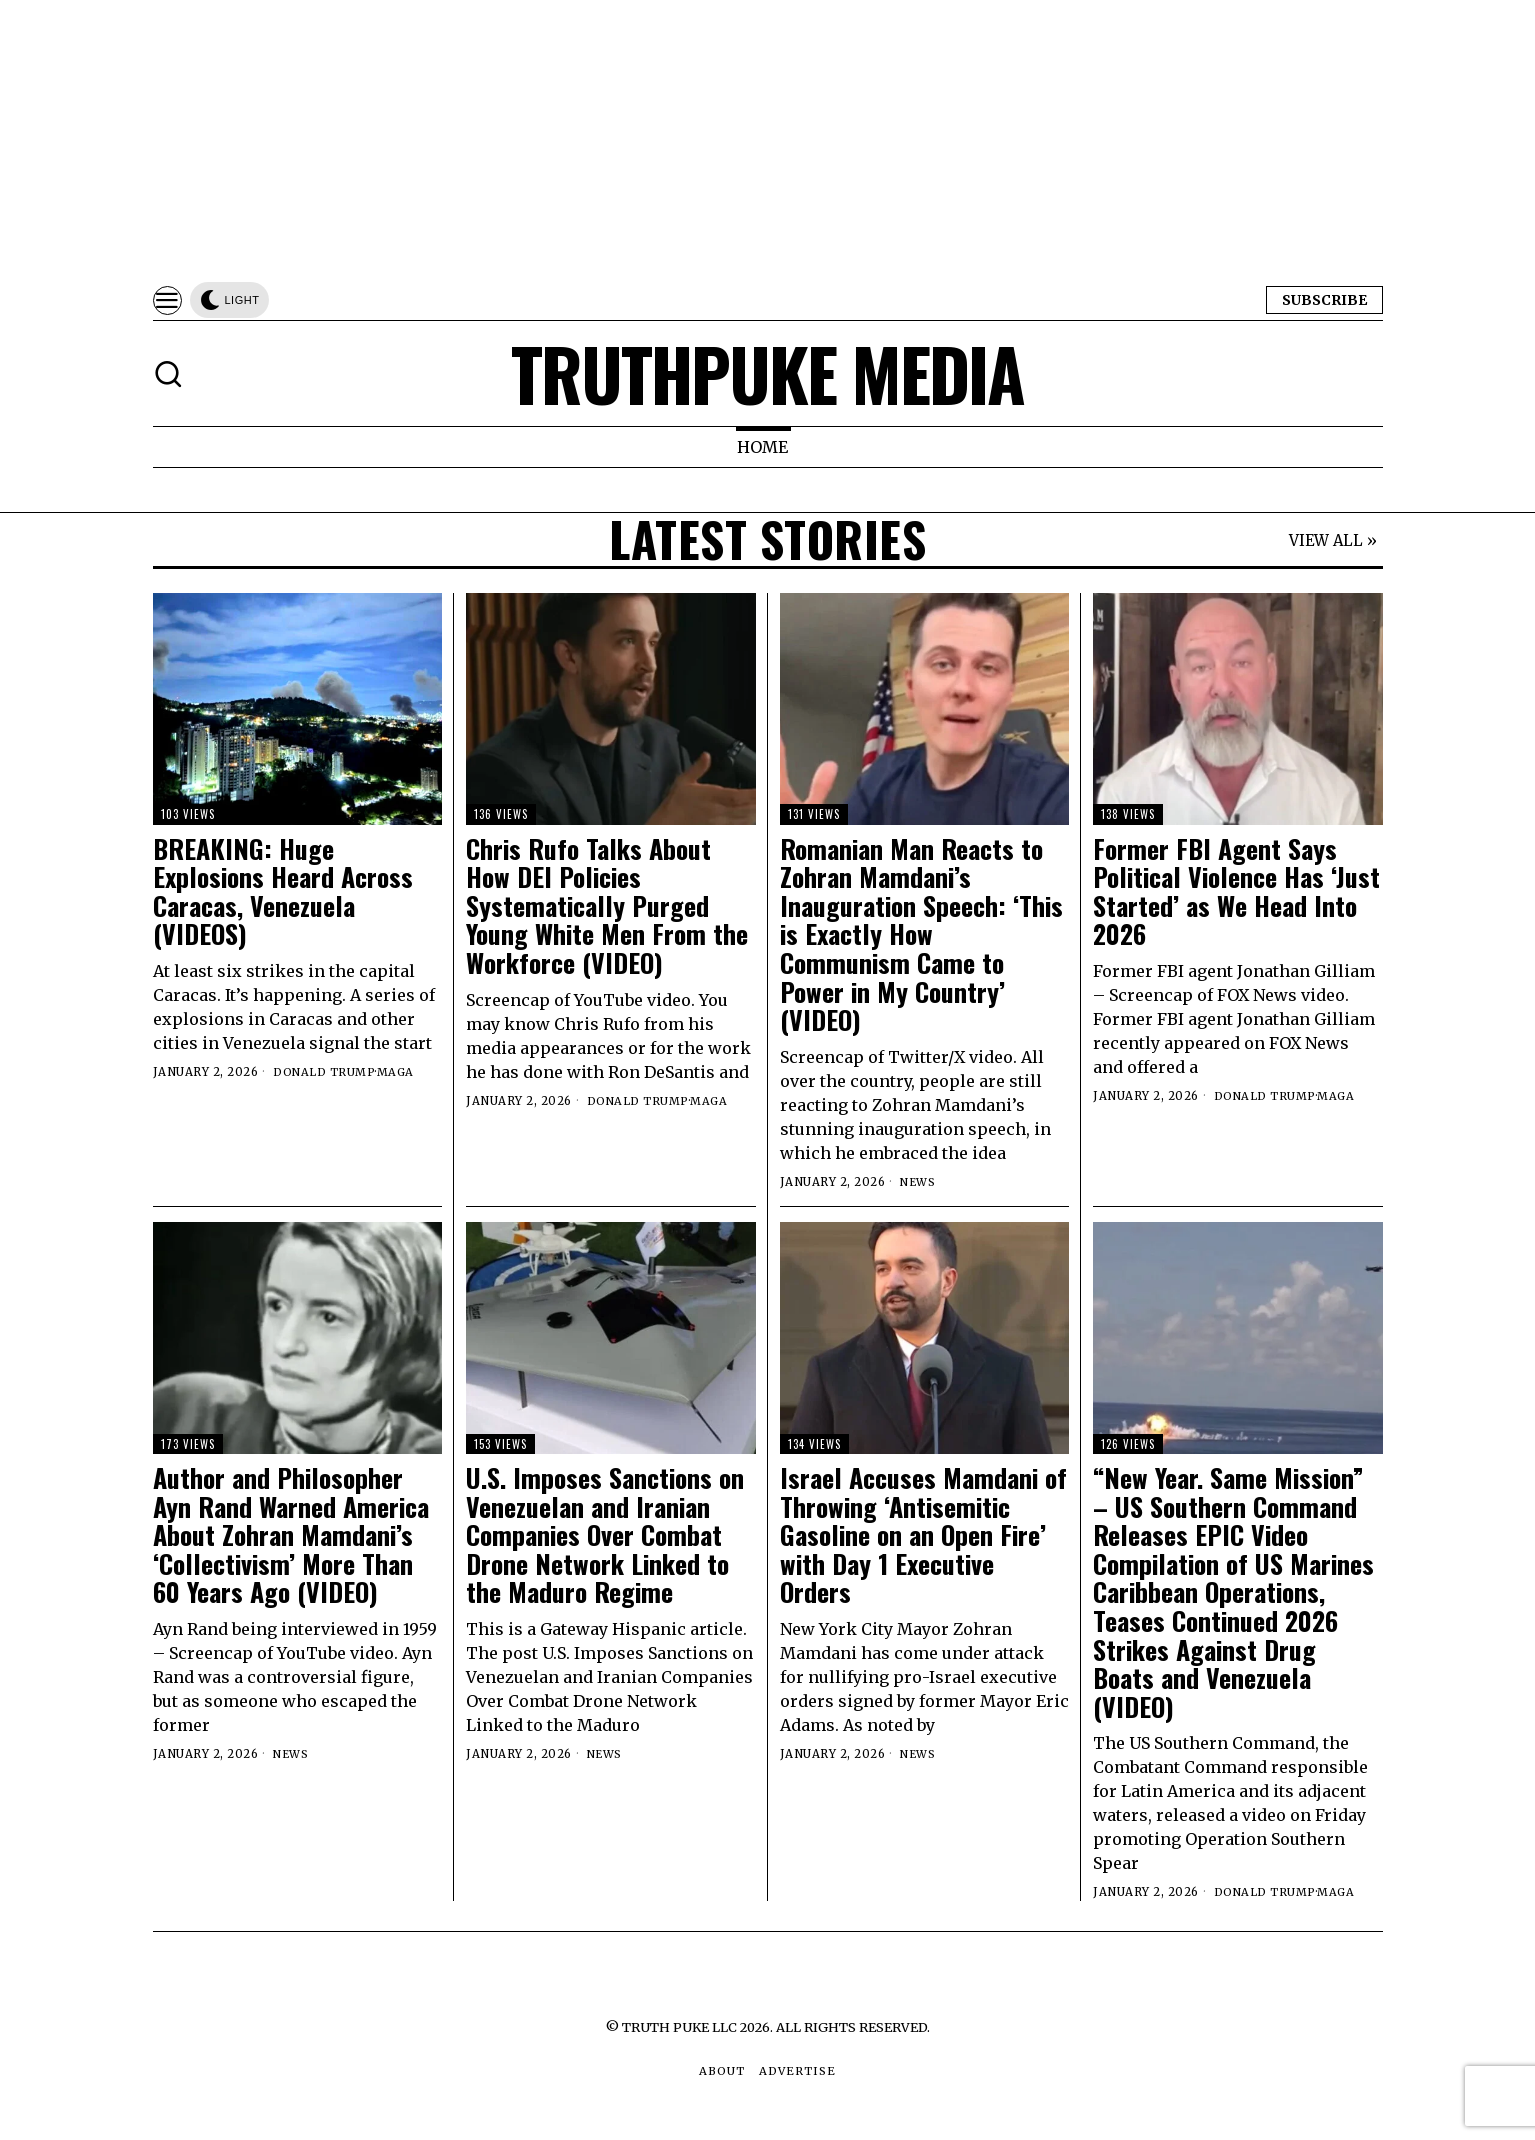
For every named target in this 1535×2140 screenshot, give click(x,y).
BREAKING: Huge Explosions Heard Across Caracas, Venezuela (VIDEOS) (283, 892)
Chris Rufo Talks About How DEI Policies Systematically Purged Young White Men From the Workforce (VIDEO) (607, 906)
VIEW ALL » (1333, 541)
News (918, 1182)
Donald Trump (324, 1072)
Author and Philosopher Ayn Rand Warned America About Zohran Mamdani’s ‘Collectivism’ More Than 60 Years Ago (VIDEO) (291, 1535)
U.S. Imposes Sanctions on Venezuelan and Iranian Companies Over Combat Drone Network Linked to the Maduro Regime (605, 1535)
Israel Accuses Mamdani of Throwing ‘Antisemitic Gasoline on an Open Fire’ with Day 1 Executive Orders (923, 1535)
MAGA (397, 1072)
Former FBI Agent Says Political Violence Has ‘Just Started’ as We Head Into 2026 (1236, 892)
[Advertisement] (600, 140)
